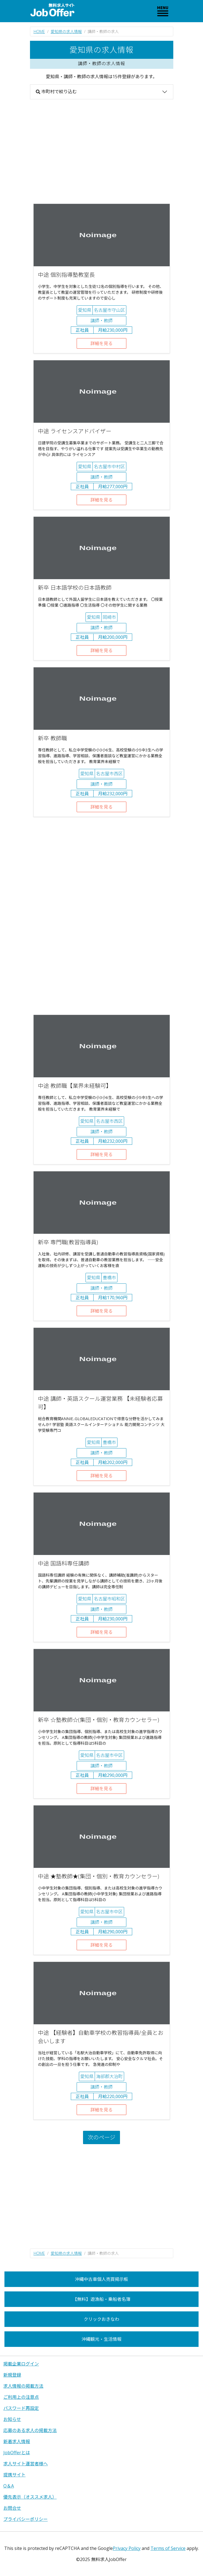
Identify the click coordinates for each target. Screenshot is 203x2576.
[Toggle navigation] (162, 11)
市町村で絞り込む (56, 91)
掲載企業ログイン (21, 2364)
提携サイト (14, 2475)
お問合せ (12, 2508)
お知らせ (12, 2419)
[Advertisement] (101, 151)
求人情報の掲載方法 (23, 2386)
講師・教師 (101, 321)
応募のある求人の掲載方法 (30, 2430)
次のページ (102, 2137)
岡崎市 (109, 617)
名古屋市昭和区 (109, 1599)
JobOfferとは (16, 2453)
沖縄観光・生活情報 (101, 2339)
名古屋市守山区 (109, 310)
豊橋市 (109, 1278)
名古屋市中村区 (109, 466)
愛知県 (84, 310)
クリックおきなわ (101, 2319)
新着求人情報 (16, 2441)
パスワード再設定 (21, 2408)
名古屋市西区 (109, 774)
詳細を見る (101, 343)
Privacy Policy (127, 2548)
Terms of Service (168, 2548)
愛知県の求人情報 (66, 31)
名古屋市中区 (109, 1755)
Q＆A (8, 2486)
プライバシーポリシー (25, 2519)
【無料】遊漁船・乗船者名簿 (101, 2299)
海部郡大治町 (109, 2076)
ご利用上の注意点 (21, 2397)
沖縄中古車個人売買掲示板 (101, 2279)
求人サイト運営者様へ (25, 2464)
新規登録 (12, 2375)
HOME (39, 31)
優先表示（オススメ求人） (30, 2497)
